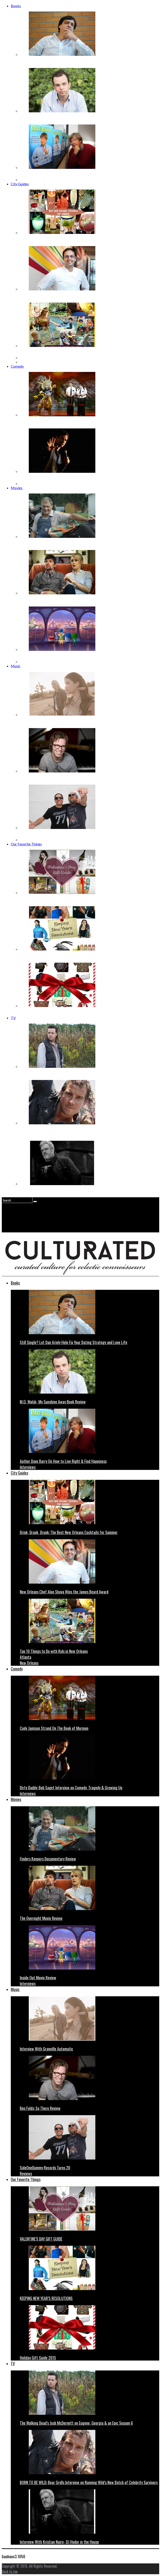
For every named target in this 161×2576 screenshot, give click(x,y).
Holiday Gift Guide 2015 (39, 1013)
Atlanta (25, 357)
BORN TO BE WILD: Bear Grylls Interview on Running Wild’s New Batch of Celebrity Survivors (89, 2482)
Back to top (10, 2571)
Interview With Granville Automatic (47, 722)
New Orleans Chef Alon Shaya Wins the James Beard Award (65, 297)
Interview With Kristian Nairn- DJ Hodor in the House (61, 1191)
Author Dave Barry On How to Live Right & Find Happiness (65, 175)
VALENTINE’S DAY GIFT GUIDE (45, 900)
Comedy (17, 366)
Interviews (28, 179)
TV (13, 1018)
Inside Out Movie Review (39, 657)
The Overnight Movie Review (42, 601)
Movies (16, 488)
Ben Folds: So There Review (41, 779)
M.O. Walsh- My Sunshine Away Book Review (55, 119)
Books (16, 6)
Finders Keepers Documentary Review (49, 544)
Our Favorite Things (26, 844)
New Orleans (30, 362)
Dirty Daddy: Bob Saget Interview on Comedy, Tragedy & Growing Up (73, 479)
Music (15, 666)
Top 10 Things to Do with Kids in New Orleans (55, 353)
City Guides (20, 184)
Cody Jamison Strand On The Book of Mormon (56, 423)
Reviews (26, 840)
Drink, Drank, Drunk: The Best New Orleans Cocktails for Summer (70, 240)
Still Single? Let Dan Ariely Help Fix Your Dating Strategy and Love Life (73, 62)
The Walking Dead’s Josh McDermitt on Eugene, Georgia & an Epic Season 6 (78, 1074)
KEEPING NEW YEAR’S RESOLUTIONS (51, 957)
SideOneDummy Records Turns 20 (46, 835)
